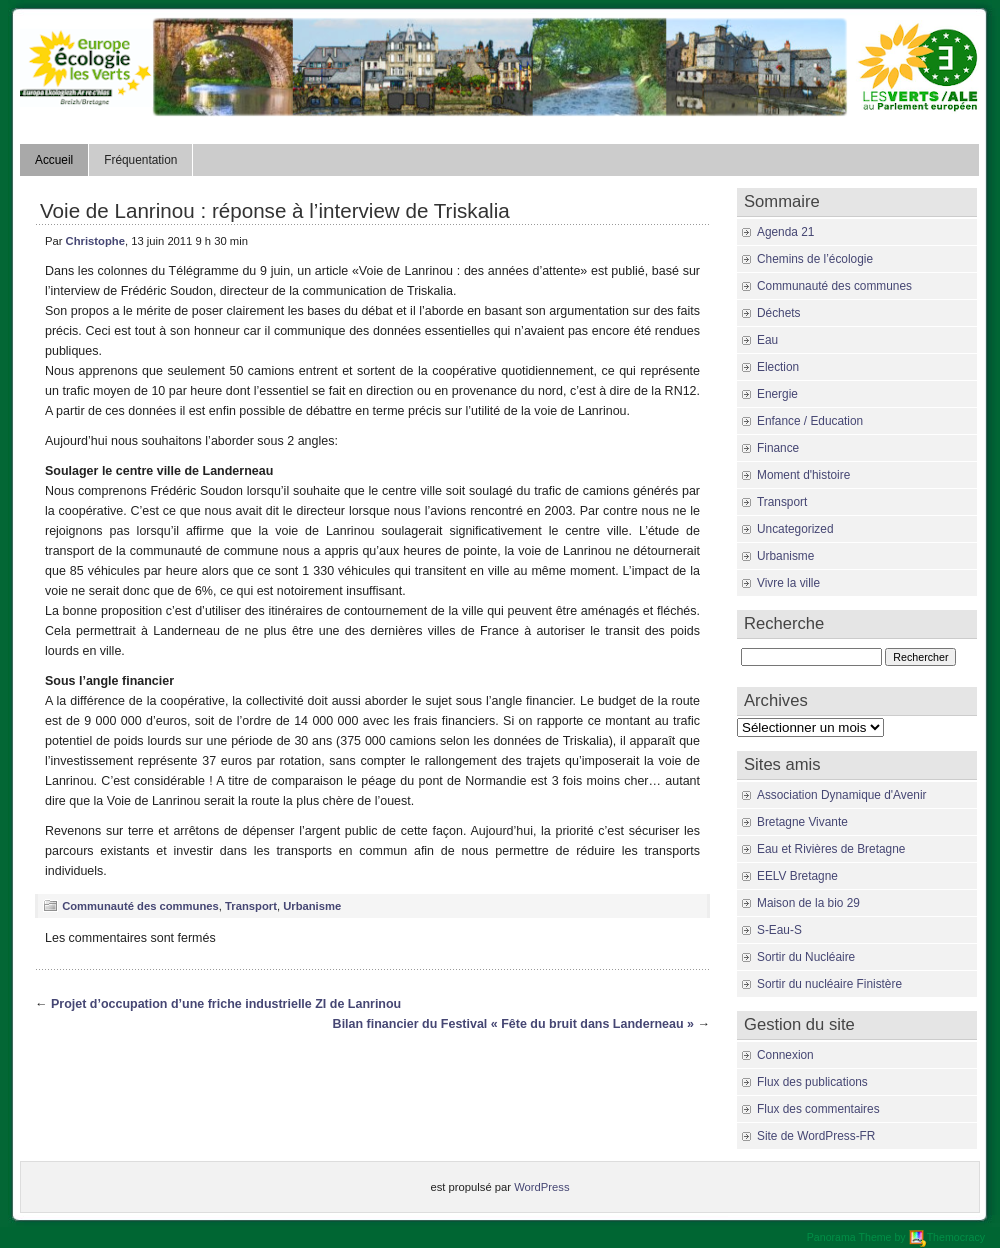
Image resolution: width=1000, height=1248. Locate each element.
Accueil (54, 160)
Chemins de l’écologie (815, 259)
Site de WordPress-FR (816, 1136)
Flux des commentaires (818, 1109)
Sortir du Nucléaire (806, 957)
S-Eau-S (779, 930)
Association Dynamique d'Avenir (841, 795)
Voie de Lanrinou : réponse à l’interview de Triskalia (275, 210)
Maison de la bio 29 (808, 903)
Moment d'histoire (803, 475)
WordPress (541, 1187)
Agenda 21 (785, 232)
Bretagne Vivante (802, 822)
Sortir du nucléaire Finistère (829, 984)
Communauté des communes (140, 906)
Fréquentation (140, 160)
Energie (777, 394)
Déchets (779, 313)
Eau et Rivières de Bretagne (831, 849)
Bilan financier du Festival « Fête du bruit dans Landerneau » (513, 1024)
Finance (778, 448)
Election (778, 367)
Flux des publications (812, 1082)
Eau (767, 340)
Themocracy (947, 1237)
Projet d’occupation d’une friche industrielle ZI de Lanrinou (226, 1004)
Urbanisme (312, 906)
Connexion (785, 1055)
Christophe (95, 241)
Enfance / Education (810, 421)
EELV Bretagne (797, 876)
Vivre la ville (788, 583)
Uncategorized (795, 529)
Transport (251, 906)
